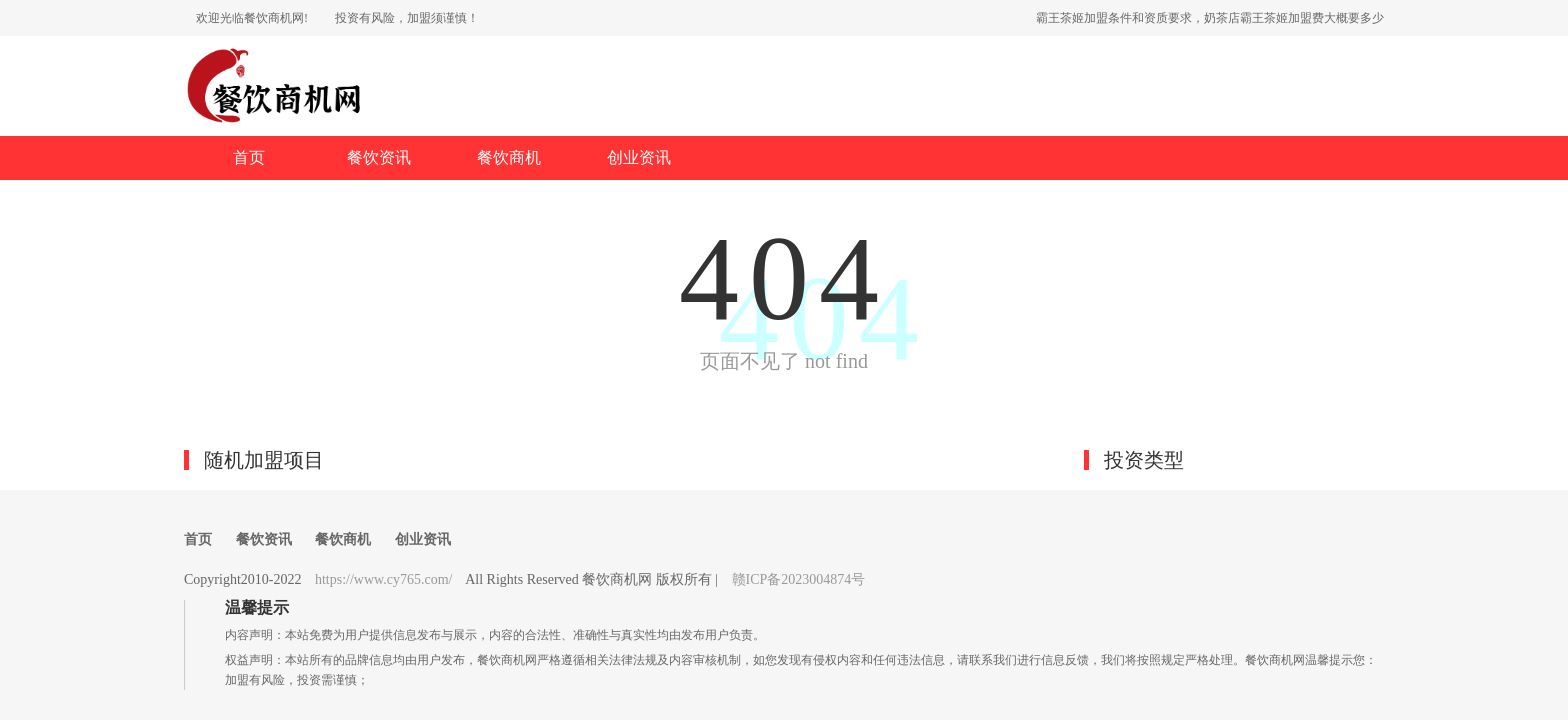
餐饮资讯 (379, 157)
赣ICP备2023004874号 (799, 579)
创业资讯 (639, 157)
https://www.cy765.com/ (384, 579)
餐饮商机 (509, 157)
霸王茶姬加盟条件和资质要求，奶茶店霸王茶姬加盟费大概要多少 (1210, 18)
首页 (249, 157)
